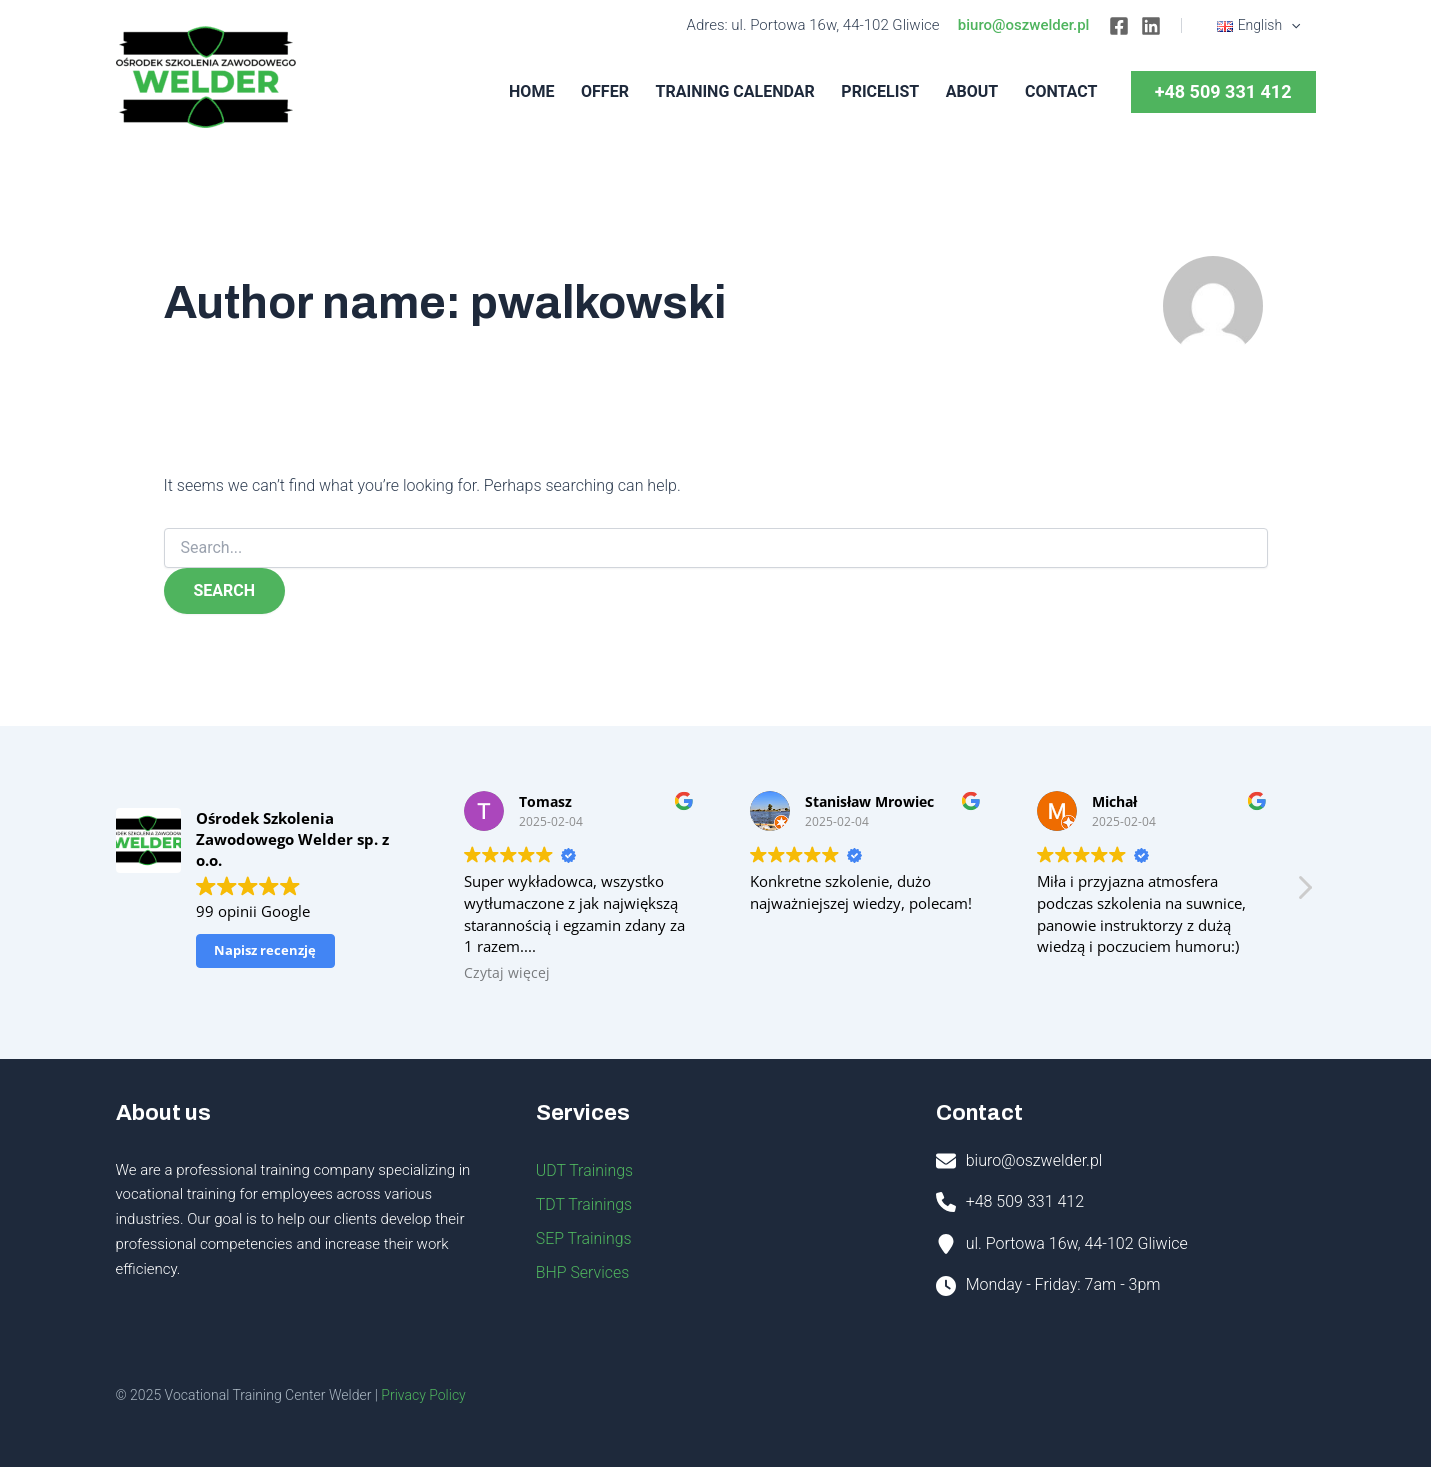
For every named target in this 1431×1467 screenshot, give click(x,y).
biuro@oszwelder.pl (1026, 25)
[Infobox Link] (1126, 1164)
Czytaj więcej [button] (507, 973)
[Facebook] (1121, 26)
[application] (1292, 25)
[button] (1304, 893)
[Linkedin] (1153, 26)
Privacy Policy (423, 1395)
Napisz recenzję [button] (265, 950)
